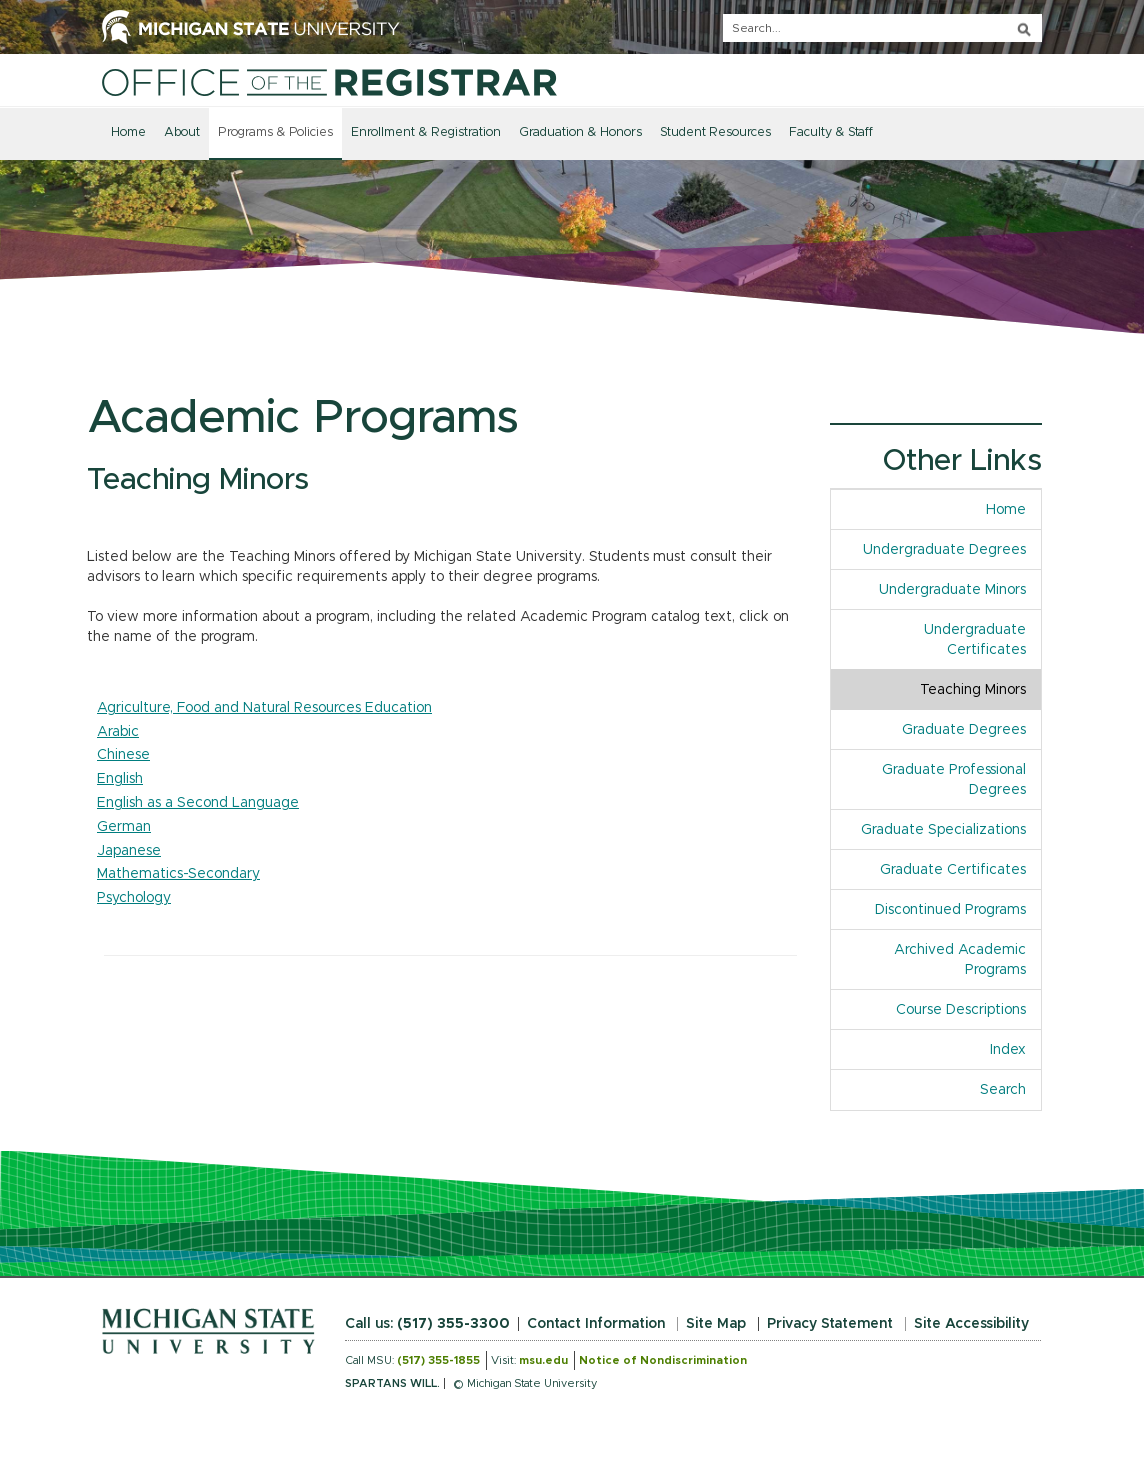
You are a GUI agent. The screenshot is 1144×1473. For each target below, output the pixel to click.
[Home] (329, 82)
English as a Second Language (198, 803)
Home (128, 132)
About (182, 132)
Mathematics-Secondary (178, 874)
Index (1015, 1048)
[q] (882, 28)
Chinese (123, 755)
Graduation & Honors (580, 132)
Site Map (716, 1324)
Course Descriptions (961, 1010)
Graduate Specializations (943, 830)
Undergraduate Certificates (975, 640)
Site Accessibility (971, 1324)
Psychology (134, 898)
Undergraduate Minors (952, 590)
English (120, 779)
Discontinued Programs (950, 910)
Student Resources (715, 132)
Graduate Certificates (953, 870)
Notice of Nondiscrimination (663, 1360)
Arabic (118, 732)
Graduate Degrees (964, 730)
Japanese (129, 851)
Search (1003, 1090)
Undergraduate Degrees (944, 550)
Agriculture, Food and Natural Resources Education (264, 708)
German (124, 827)
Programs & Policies (275, 132)
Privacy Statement (830, 1324)
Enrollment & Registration (426, 132)
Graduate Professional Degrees (954, 780)
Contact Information (596, 1324)
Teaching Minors (973, 690)
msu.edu (543, 1360)
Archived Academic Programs (960, 960)
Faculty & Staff (831, 132)
